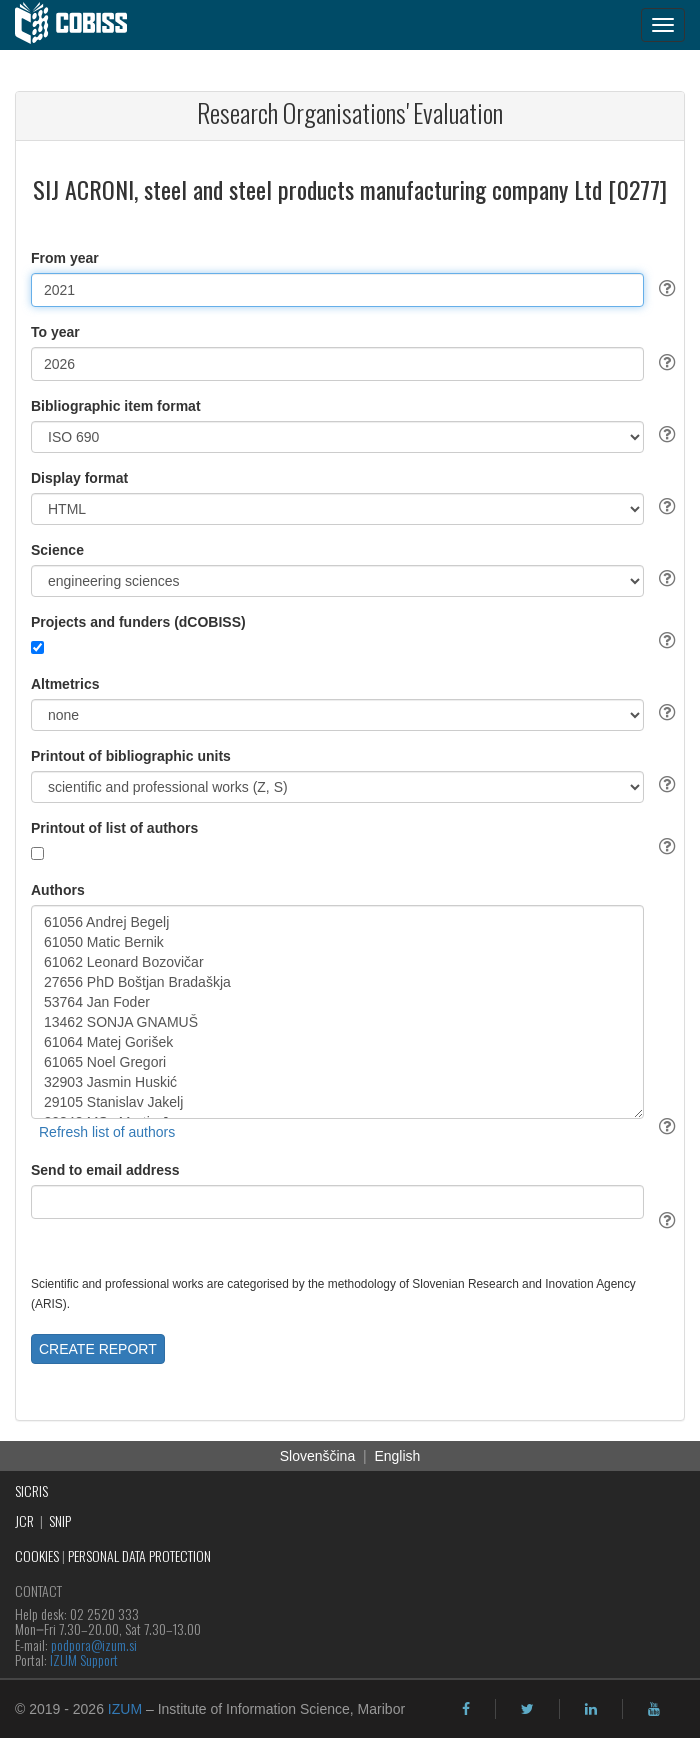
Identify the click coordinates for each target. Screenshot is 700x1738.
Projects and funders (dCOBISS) (138, 622)
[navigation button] (663, 25)
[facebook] (466, 1709)
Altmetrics (65, 684)
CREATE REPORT (98, 1349)
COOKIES (37, 1555)
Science (57, 550)
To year (55, 332)
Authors (58, 890)
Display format (79, 478)
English (397, 1456)
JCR (24, 1520)
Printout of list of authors (114, 828)
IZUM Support (84, 1659)
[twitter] (527, 1709)
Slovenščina (318, 1456)
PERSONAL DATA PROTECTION (139, 1555)
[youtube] (654, 1709)
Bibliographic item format (116, 406)
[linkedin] (591, 1709)
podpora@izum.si (94, 1644)
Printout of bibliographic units (131, 756)
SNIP (60, 1520)
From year (65, 258)
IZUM (125, 1709)
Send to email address (105, 1170)
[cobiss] (81, 25)
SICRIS (31, 1490)
